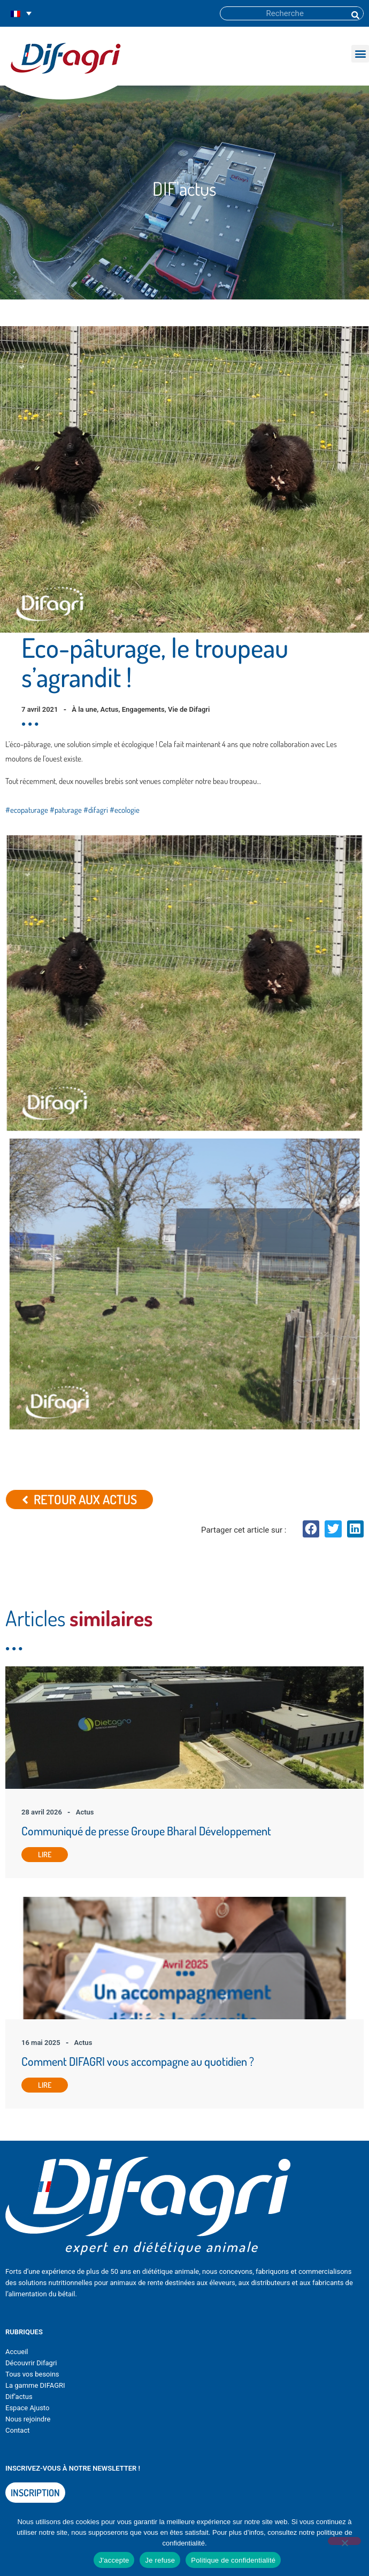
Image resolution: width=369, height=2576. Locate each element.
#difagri (95, 810)
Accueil (16, 2352)
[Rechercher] (354, 13)
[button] (360, 54)
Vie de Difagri (189, 709)
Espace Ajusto (27, 2408)
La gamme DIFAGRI (35, 2385)
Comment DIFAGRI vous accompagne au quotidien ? (137, 2061)
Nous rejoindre (27, 2419)
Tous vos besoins (32, 2374)
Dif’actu (17, 2397)
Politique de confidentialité (233, 2560)
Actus (110, 709)
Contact (17, 2430)
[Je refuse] (344, 2541)
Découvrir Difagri (31, 2363)
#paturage (66, 810)
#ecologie (125, 810)
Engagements (143, 709)
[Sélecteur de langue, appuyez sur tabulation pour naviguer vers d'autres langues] (21, 13)
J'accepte (114, 2560)
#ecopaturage (26, 810)
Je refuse (160, 2560)
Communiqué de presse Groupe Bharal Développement (146, 1830)
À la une (84, 709)
